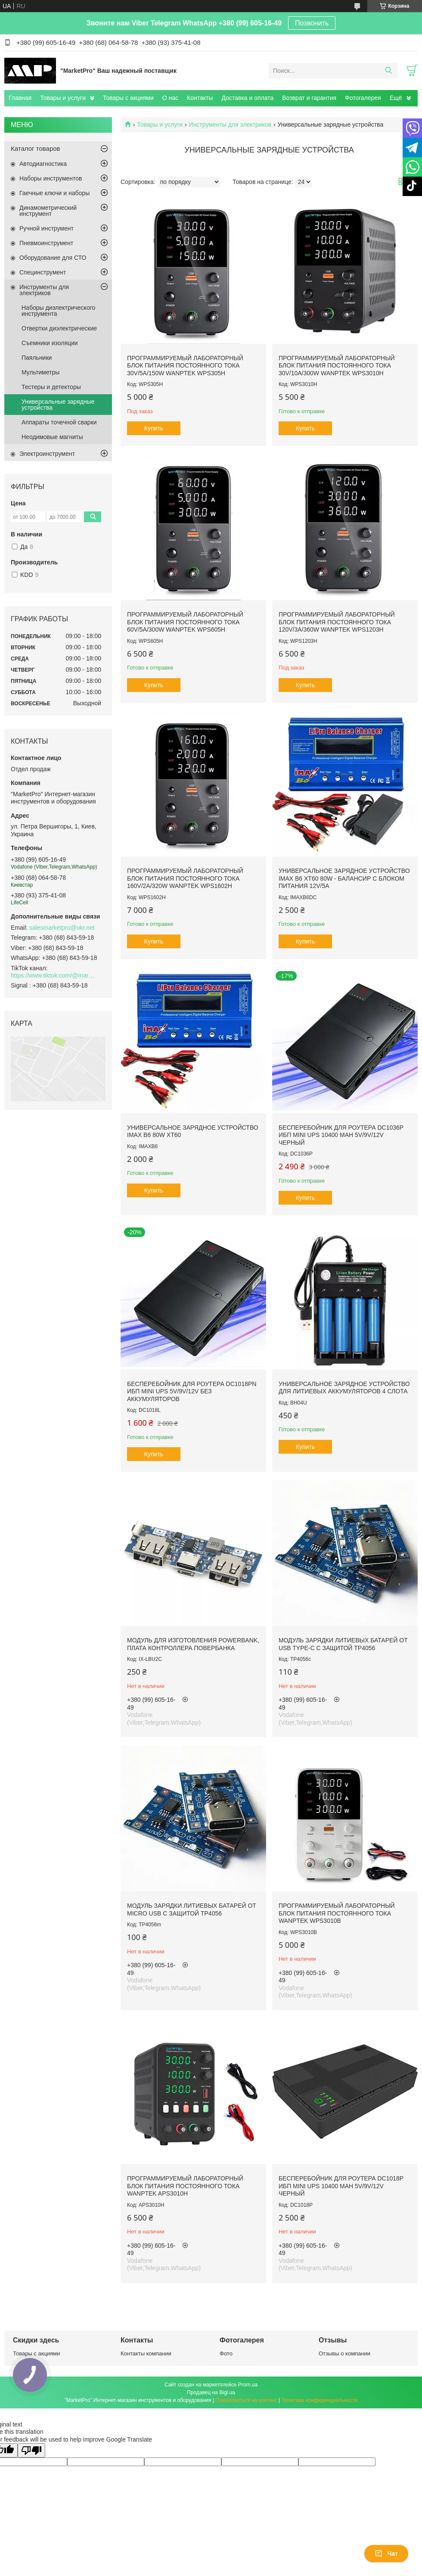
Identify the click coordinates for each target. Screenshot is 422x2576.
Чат (386, 2553)
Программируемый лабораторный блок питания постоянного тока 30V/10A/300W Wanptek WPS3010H (337, 366)
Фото (226, 2353)
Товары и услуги (63, 97)
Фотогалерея (363, 97)
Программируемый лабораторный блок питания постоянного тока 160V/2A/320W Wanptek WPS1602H (185, 878)
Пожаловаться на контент (246, 2400)
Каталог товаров (35, 148)
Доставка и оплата (248, 97)
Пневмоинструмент (46, 243)
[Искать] (388, 70)
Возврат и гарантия (309, 97)
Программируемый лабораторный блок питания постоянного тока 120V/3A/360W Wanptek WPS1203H (337, 622)
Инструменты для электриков (230, 124)
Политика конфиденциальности (319, 2400)
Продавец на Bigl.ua (211, 2392)
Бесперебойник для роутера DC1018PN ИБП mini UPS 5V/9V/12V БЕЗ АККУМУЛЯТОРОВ (191, 1391)
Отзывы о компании (344, 2353)
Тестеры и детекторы (51, 386)
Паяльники (37, 357)
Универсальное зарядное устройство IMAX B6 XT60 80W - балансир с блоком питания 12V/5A (344, 878)
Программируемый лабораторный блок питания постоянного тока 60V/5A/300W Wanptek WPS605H (185, 622)
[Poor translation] (31, 2450)
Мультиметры (40, 372)
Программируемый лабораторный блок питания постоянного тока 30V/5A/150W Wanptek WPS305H (185, 366)
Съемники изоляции (50, 343)
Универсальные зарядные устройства (58, 404)
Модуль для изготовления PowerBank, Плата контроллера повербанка (193, 1644)
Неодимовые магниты (52, 436)
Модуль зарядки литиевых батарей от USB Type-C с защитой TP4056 (343, 1644)
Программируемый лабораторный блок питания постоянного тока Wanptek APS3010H (185, 2186)
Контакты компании (146, 2353)
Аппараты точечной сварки (59, 422)
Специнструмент (42, 272)
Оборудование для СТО (52, 257)
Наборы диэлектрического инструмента (58, 310)
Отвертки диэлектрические (59, 328)
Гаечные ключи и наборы (54, 193)
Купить (153, 428)
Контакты (200, 97)
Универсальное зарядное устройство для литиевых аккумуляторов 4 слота (344, 1387)
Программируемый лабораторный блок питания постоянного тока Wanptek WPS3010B (337, 1913)
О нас (170, 97)
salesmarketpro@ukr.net (62, 927)
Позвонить (312, 23)
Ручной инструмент (46, 228)
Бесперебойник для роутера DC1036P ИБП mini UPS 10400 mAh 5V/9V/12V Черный (341, 1135)
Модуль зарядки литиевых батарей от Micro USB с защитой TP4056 (191, 1909)
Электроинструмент (47, 453)
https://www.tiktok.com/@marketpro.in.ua (54, 975)
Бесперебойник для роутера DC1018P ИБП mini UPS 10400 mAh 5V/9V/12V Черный (341, 2186)
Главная (20, 97)
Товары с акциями (128, 97)
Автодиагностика (43, 163)
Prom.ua (248, 2385)
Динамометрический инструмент (48, 210)
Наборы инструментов (50, 178)
